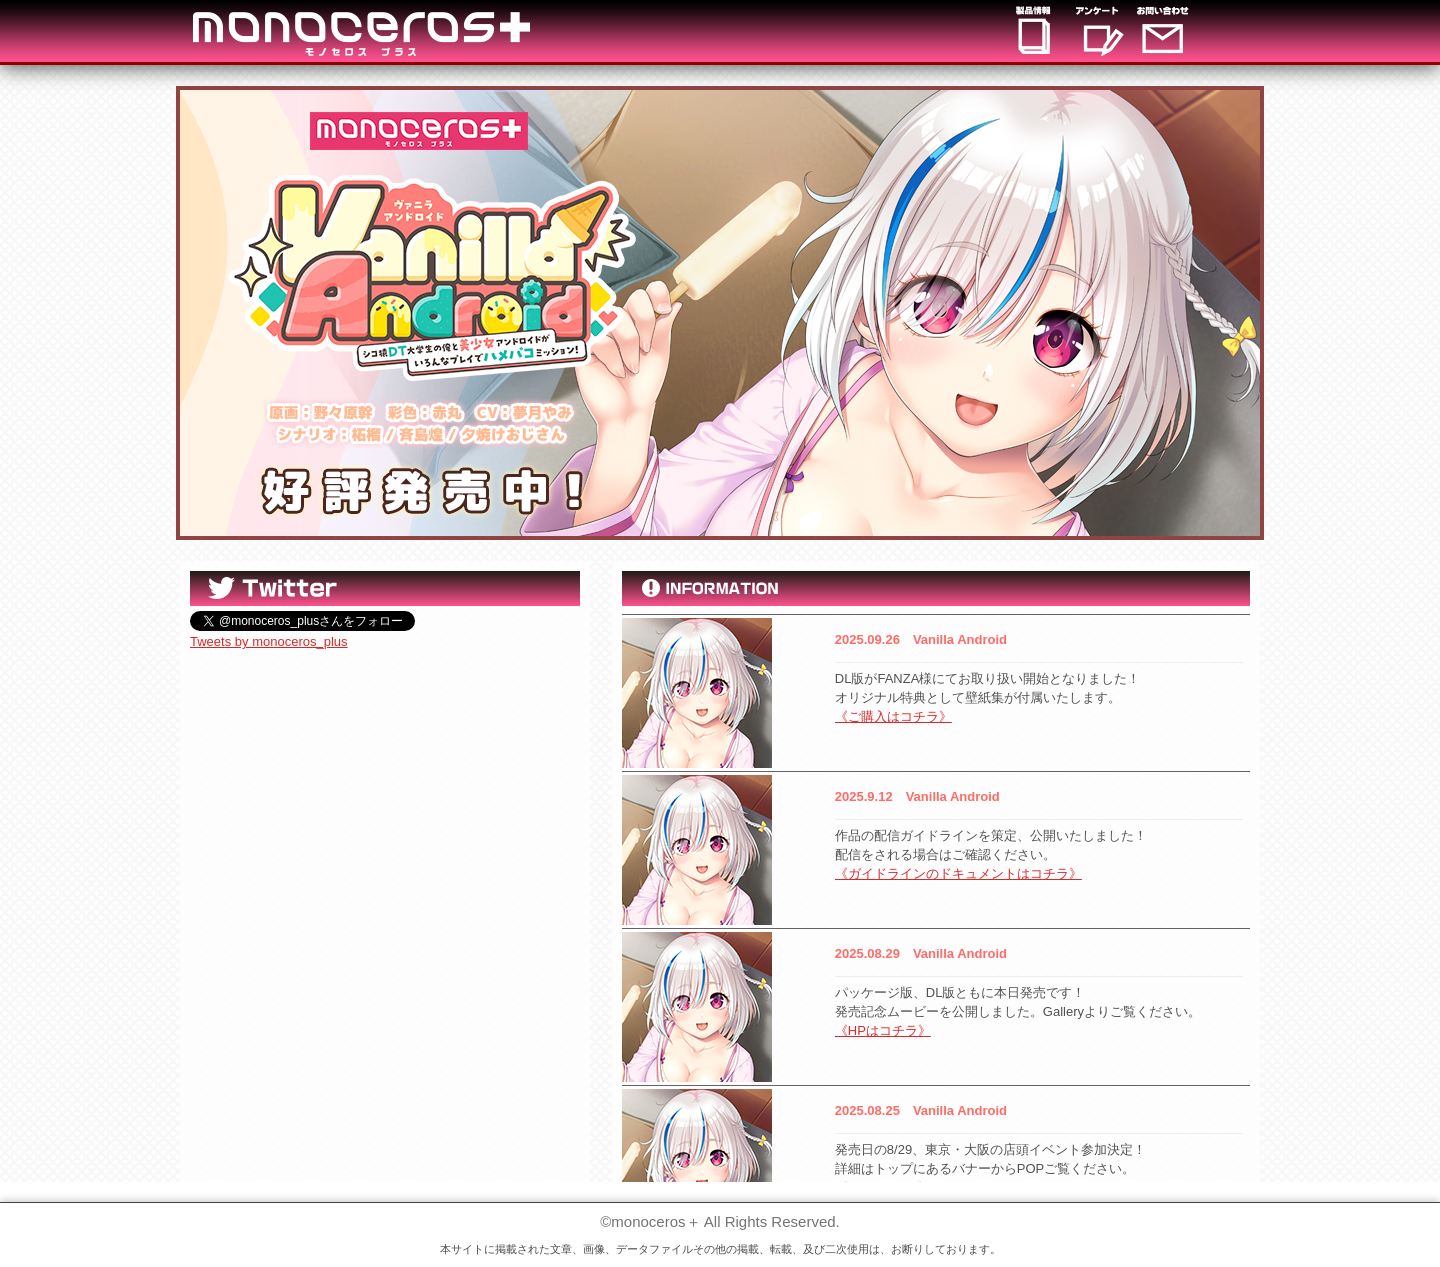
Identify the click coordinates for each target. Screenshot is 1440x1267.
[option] (720, 313)
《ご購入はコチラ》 (893, 716)
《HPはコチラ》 (883, 1030)
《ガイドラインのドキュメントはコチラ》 (958, 873)
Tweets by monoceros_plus (269, 641)
